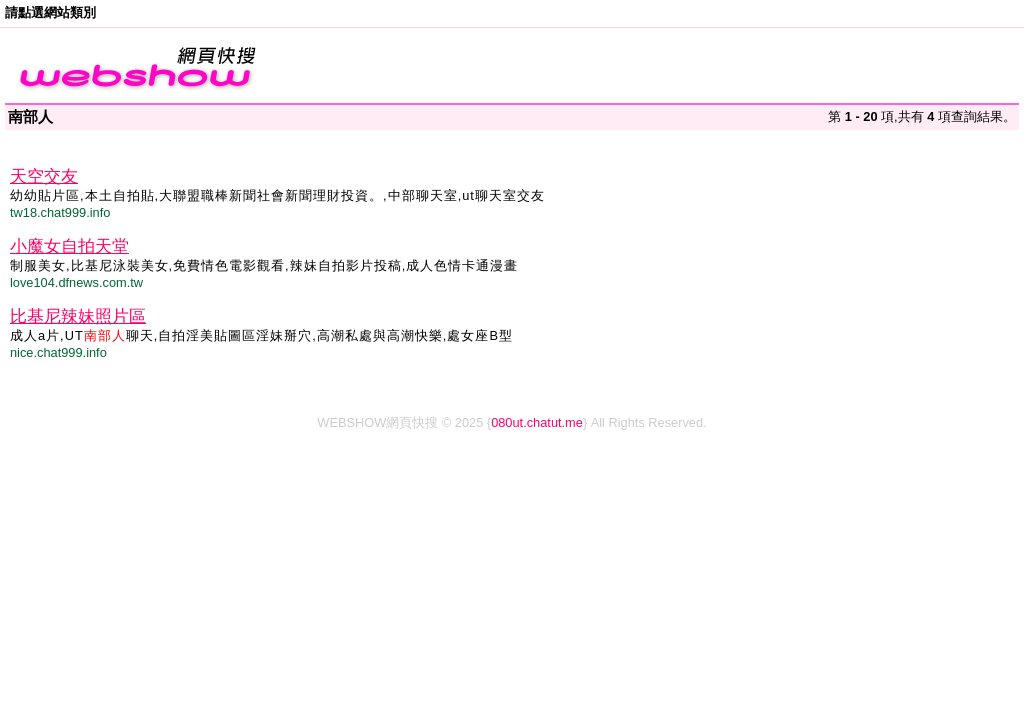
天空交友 (44, 176)
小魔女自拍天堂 (69, 246)
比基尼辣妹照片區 (78, 316)
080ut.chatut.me (537, 422)
